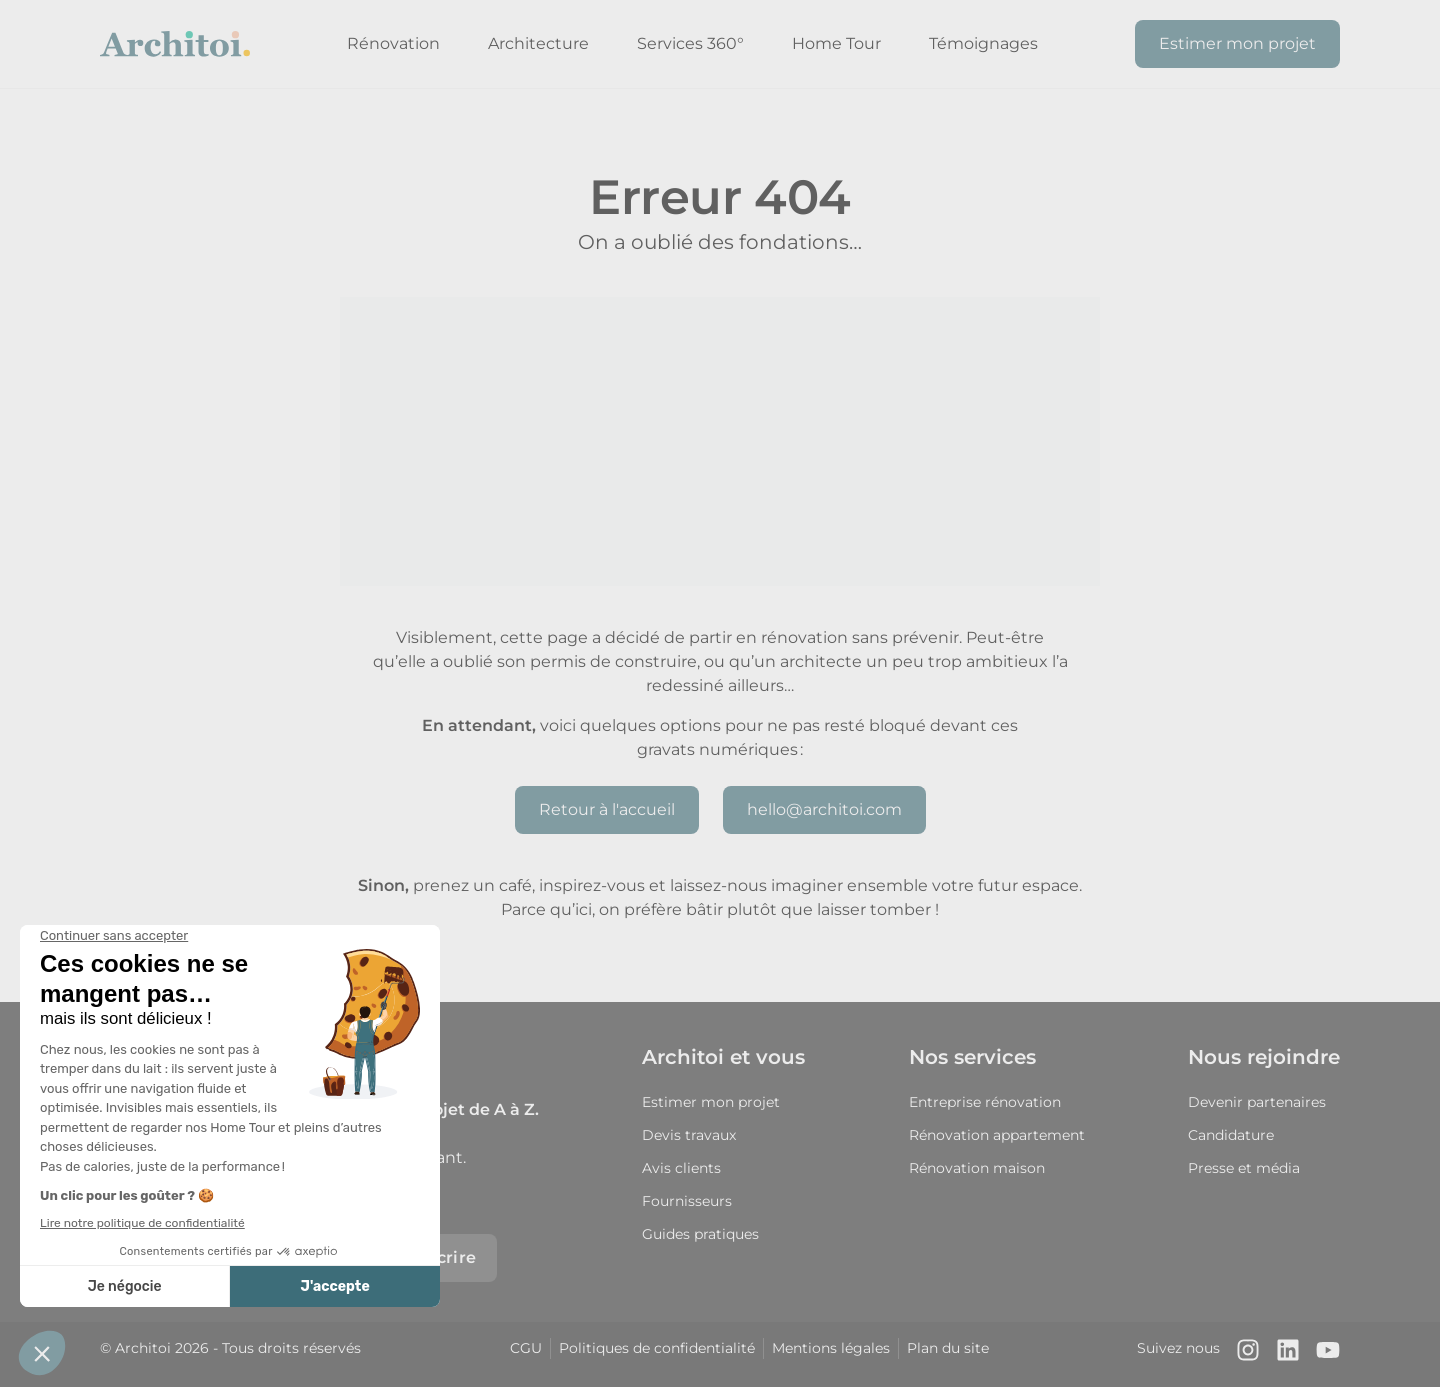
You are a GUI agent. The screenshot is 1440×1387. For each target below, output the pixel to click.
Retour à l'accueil (607, 809)
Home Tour (836, 43)
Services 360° (690, 43)
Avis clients (681, 1168)
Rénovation (393, 43)
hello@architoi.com (824, 809)
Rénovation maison (977, 1168)
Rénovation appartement (997, 1135)
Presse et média (1244, 1168)
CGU (526, 1348)
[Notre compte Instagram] (1248, 1354)
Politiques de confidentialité (657, 1348)
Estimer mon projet (1237, 43)
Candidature (1231, 1135)
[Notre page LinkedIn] (1288, 1354)
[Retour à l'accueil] (175, 44)
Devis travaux (689, 1135)
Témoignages (983, 43)
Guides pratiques (700, 1234)
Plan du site (948, 1348)
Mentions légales (831, 1348)
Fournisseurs (687, 1201)
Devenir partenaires (1257, 1102)
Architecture (538, 43)
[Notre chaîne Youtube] (1328, 1354)
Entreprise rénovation (985, 1102)
